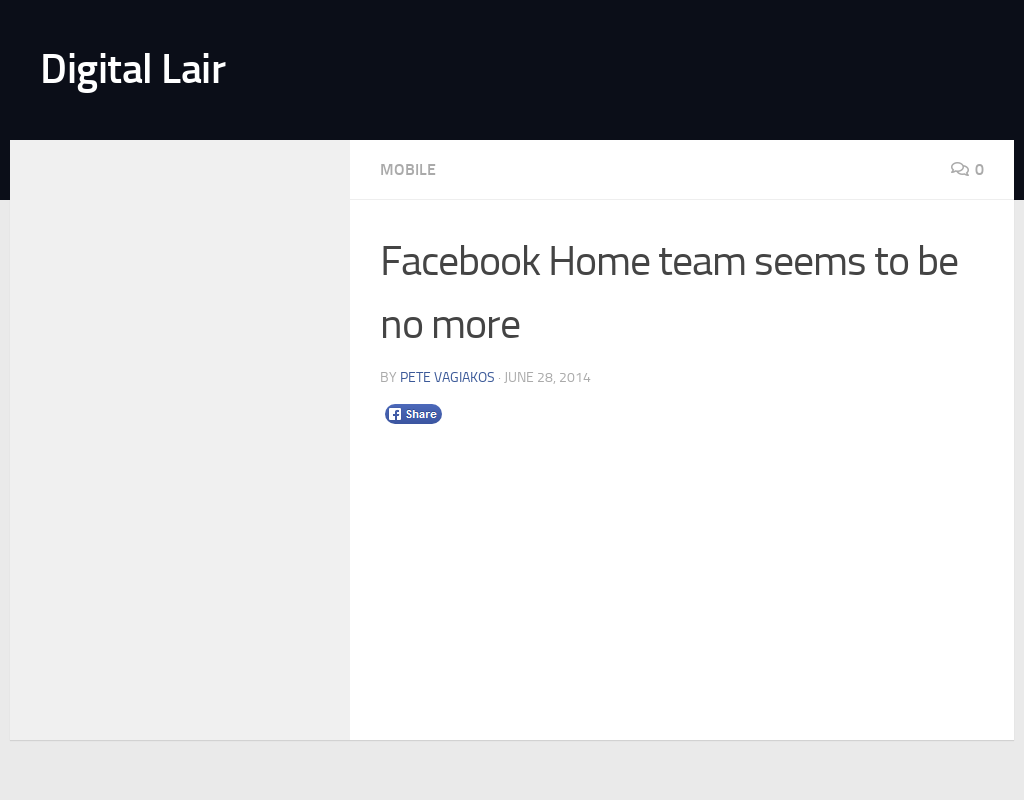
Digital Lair (132, 69)
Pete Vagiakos (447, 377)
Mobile (408, 169)
